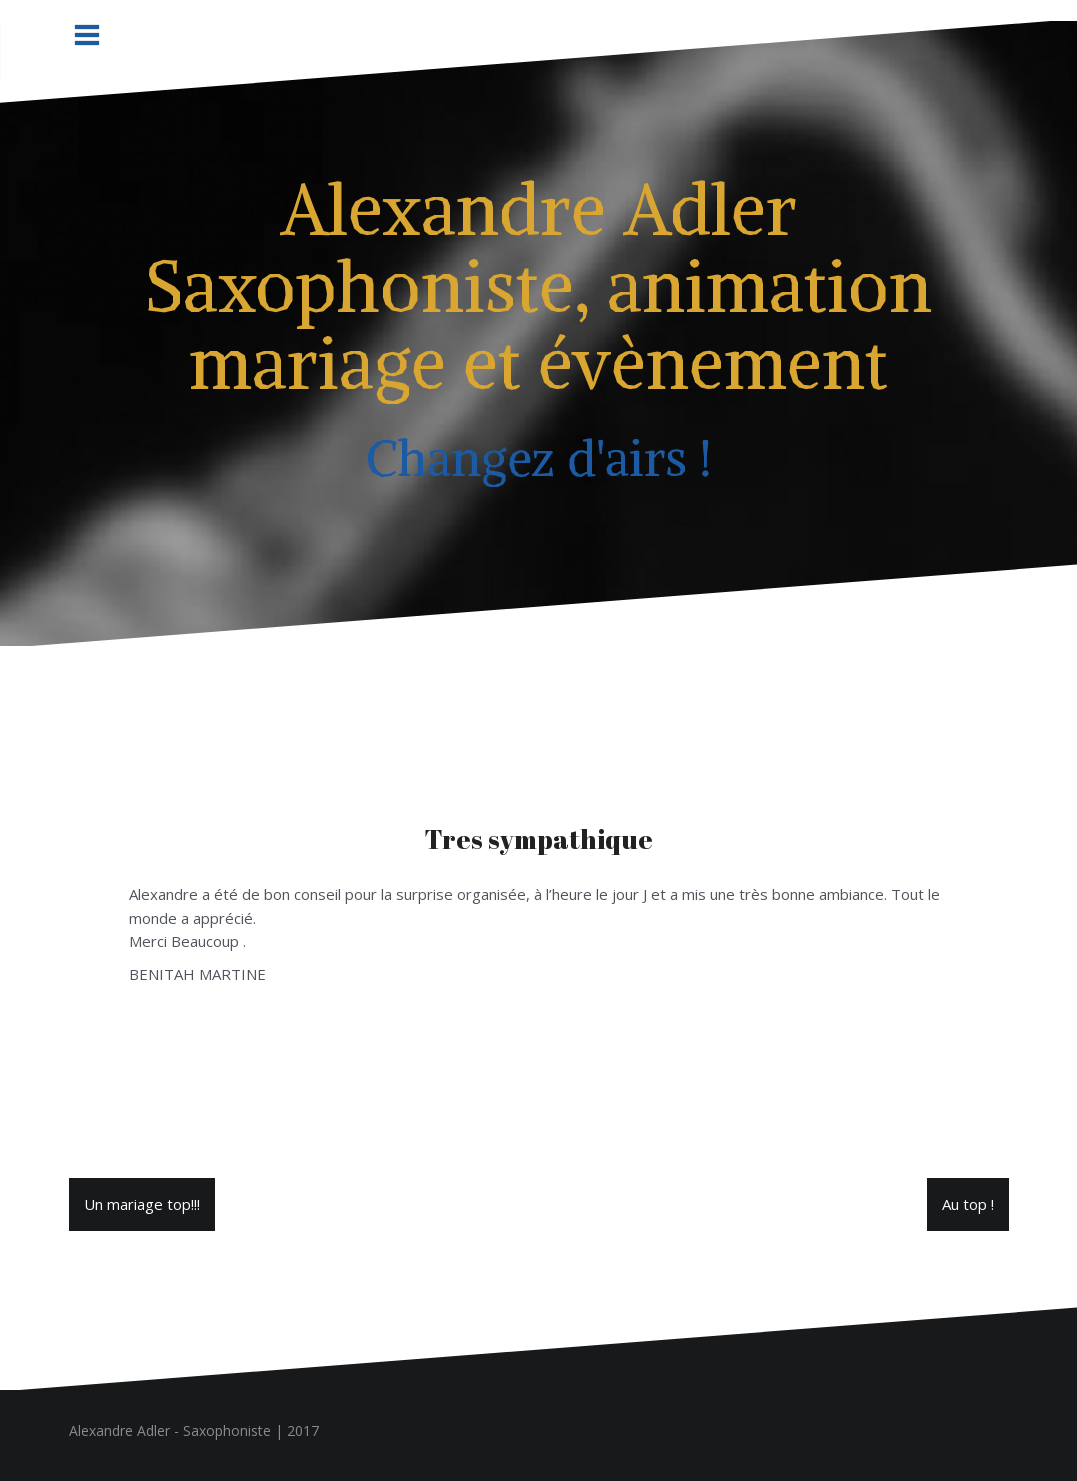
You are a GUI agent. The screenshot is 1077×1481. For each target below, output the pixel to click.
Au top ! (968, 1204)
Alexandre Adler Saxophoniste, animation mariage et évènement (538, 286)
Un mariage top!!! (142, 1204)
